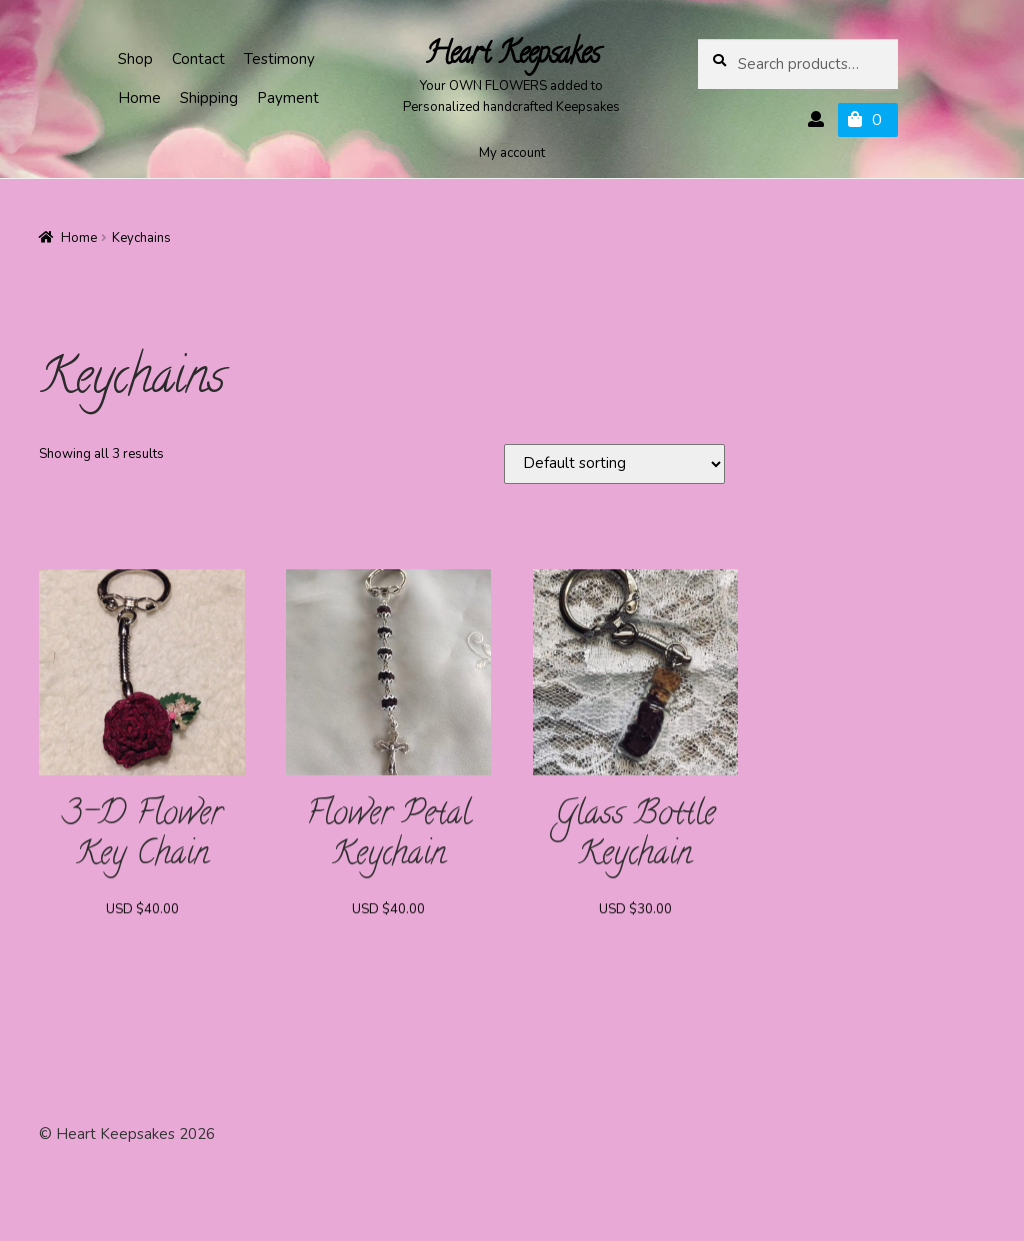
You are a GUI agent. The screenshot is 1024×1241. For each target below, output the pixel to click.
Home (139, 98)
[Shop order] (614, 464)
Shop (135, 59)
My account (512, 153)
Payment (288, 98)
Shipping (209, 98)
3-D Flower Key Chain (142, 841)
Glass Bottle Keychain (635, 841)
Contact (198, 59)
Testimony (279, 59)
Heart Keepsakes (512, 56)
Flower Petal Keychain (388, 841)
